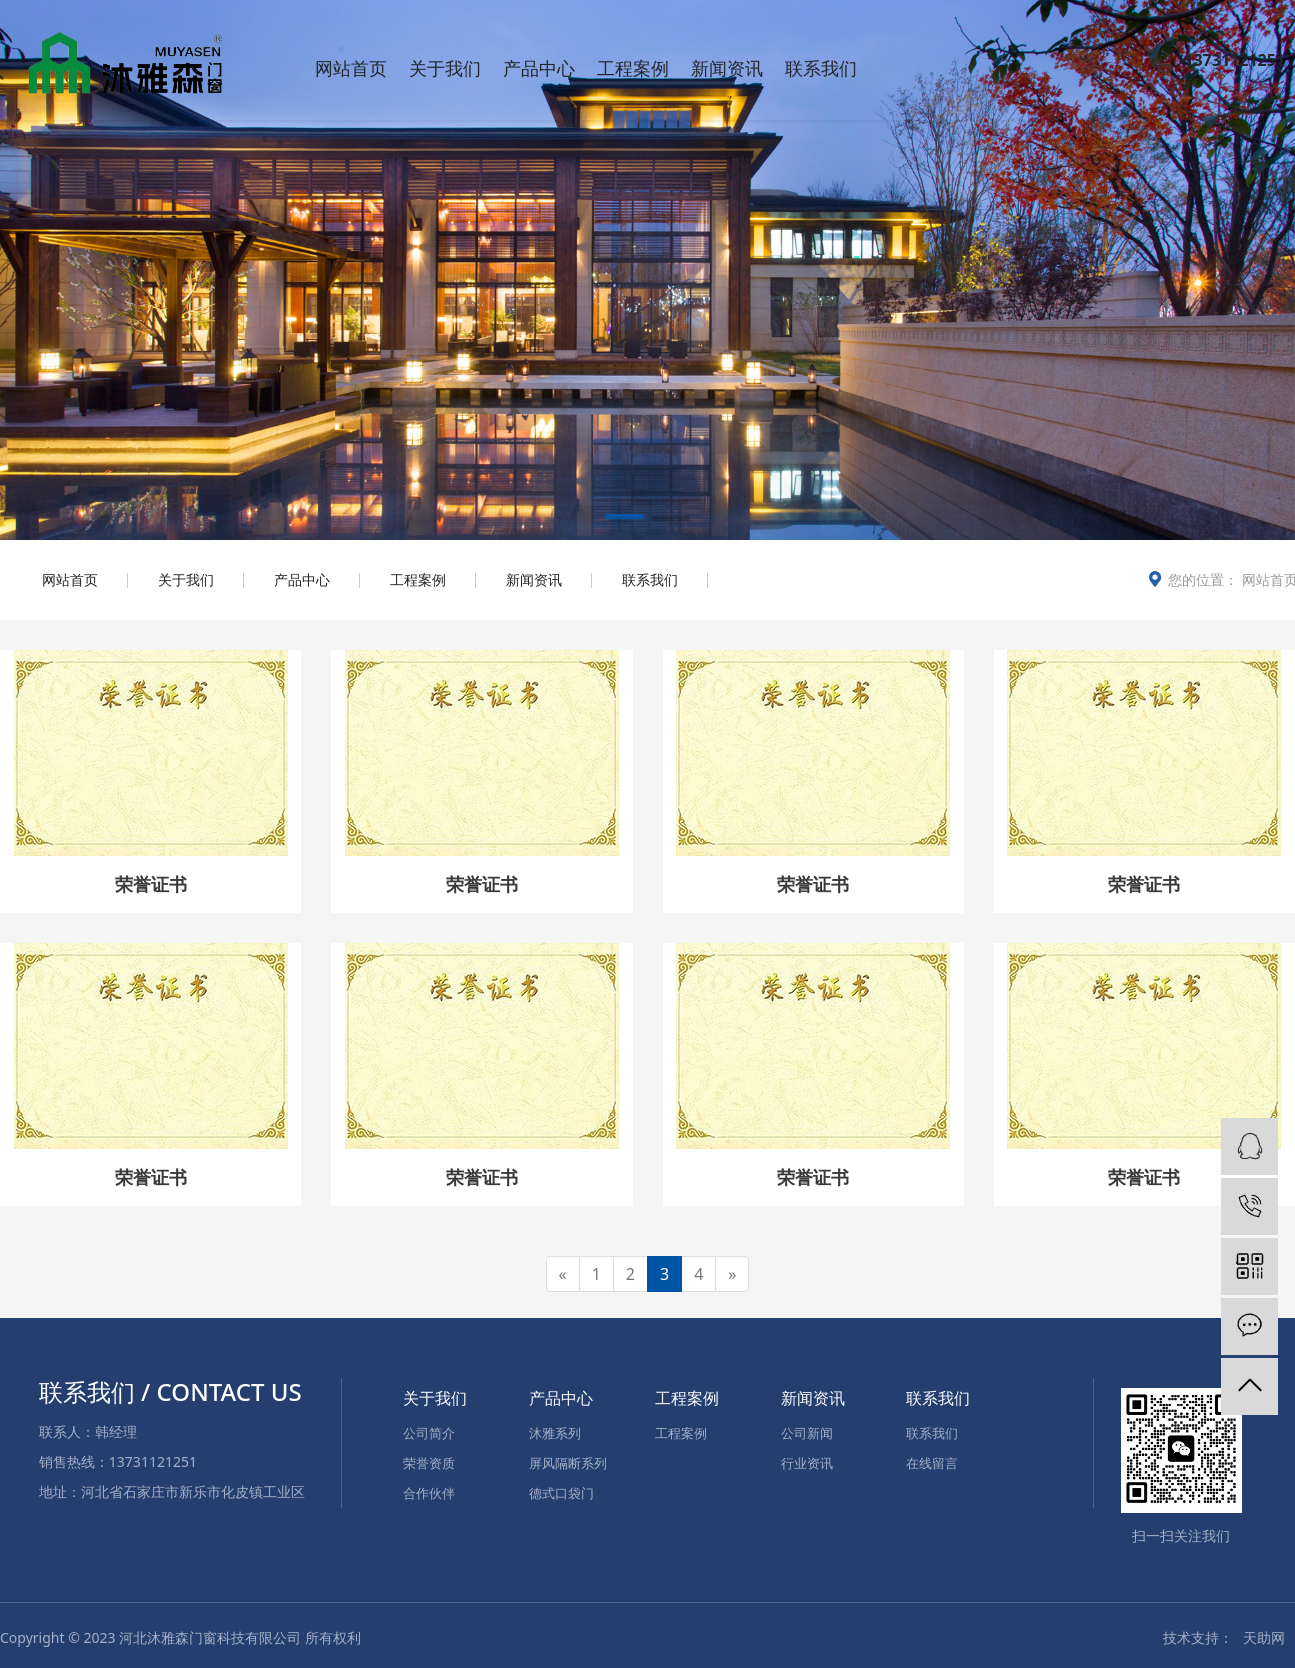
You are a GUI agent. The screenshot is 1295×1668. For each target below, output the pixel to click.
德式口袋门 (561, 1493)
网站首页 (351, 68)
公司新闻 (807, 1433)
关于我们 (445, 68)
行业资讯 (807, 1463)
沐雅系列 (555, 1433)
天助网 (1264, 1637)
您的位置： (1203, 579)
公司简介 (429, 1433)
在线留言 (932, 1463)
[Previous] (563, 1274)
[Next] (732, 1274)
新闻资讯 (727, 68)
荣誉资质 (429, 1463)
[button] (624, 520)
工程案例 (633, 68)
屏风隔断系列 (568, 1463)
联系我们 (821, 68)
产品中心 (539, 68)
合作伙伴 (429, 1493)
